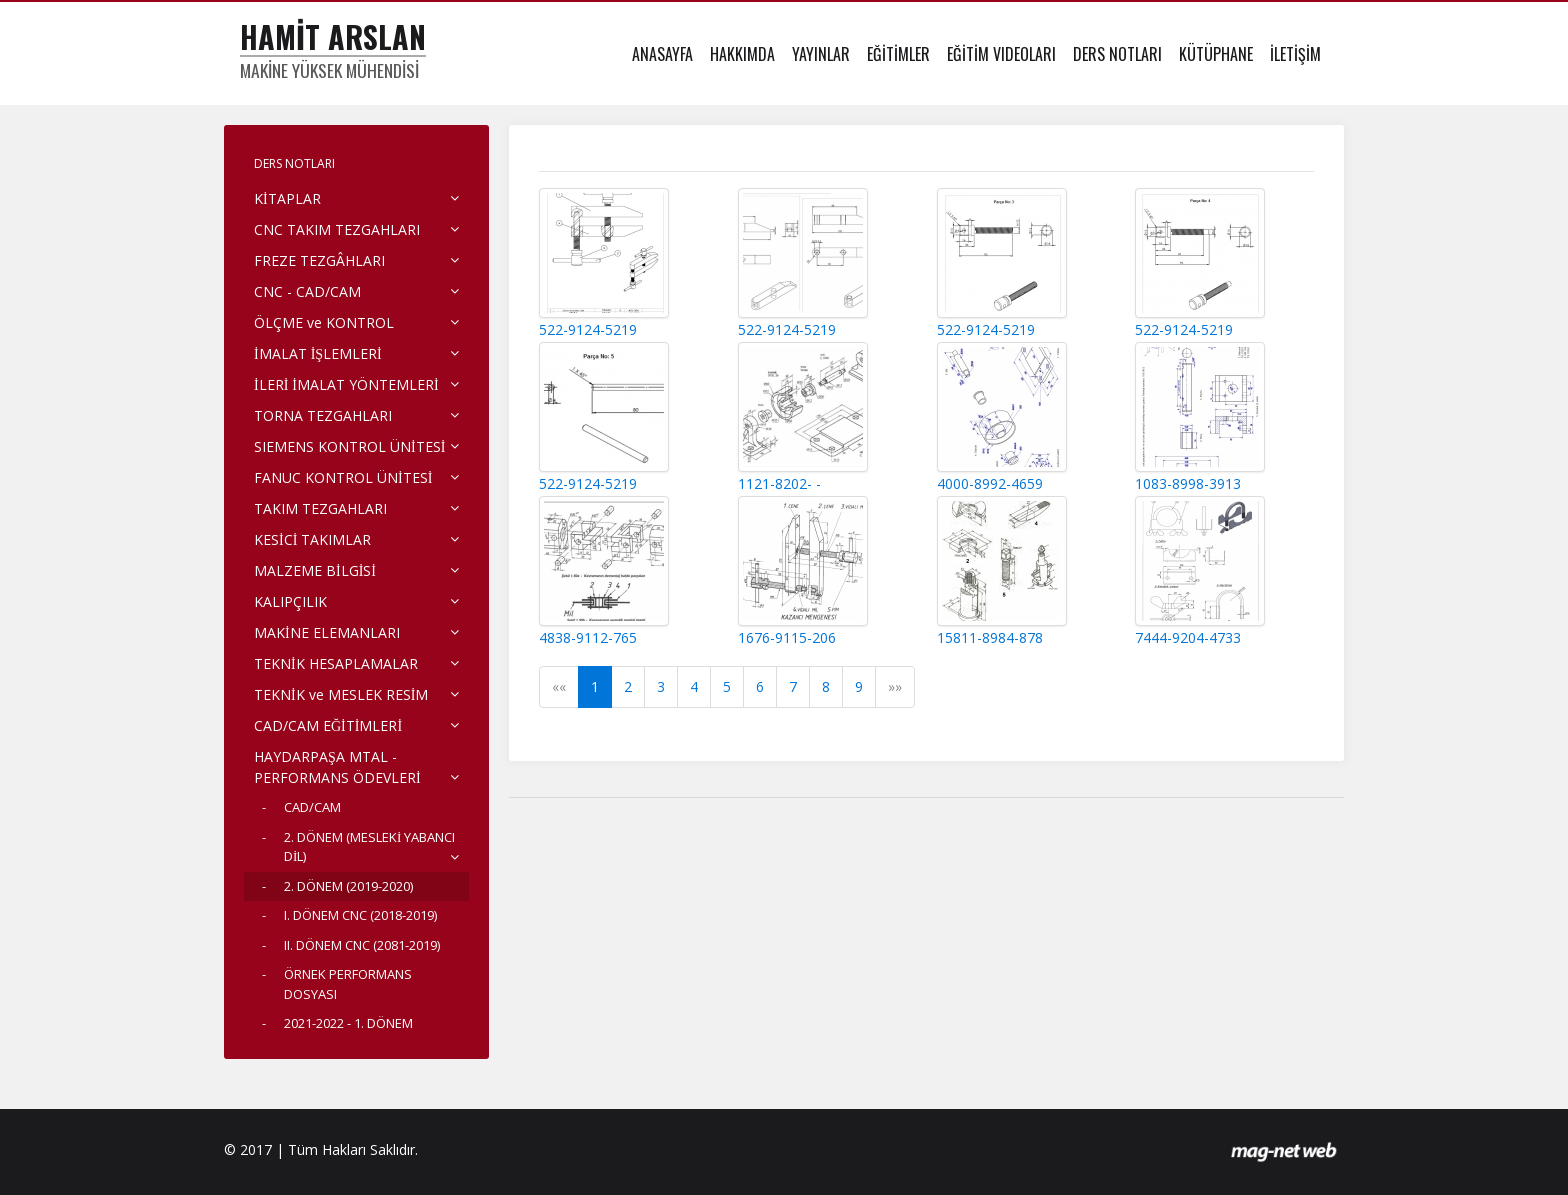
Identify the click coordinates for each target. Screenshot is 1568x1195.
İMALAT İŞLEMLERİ (318, 353)
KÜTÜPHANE (1216, 54)
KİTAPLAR (287, 198)
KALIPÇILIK (290, 601)
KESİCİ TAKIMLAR (312, 539)
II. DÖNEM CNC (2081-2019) (362, 945)
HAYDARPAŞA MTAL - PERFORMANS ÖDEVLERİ (337, 767)
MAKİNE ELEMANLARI (327, 632)
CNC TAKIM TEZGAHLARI (337, 229)
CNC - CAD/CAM (307, 291)
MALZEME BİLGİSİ (315, 570)
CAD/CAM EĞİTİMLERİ (328, 725)
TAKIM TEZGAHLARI (320, 508)
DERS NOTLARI (1117, 54)
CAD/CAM (312, 807)
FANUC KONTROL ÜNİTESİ (343, 477)
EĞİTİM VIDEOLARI (1001, 54)
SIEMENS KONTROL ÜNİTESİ (349, 446)
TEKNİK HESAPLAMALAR (336, 663)
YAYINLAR (821, 54)
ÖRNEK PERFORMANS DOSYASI (348, 984)
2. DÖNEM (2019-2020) (348, 886)
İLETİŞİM (1295, 54)
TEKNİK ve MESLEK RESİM (341, 694)
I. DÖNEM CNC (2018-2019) (360, 915)
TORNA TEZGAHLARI (323, 415)
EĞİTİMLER (898, 54)
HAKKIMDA (742, 54)
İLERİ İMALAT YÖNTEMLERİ (346, 384)
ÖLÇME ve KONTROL (324, 322)
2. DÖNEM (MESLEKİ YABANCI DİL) (369, 847)
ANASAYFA (662, 54)
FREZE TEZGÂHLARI (319, 260)
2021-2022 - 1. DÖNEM (348, 1023)
